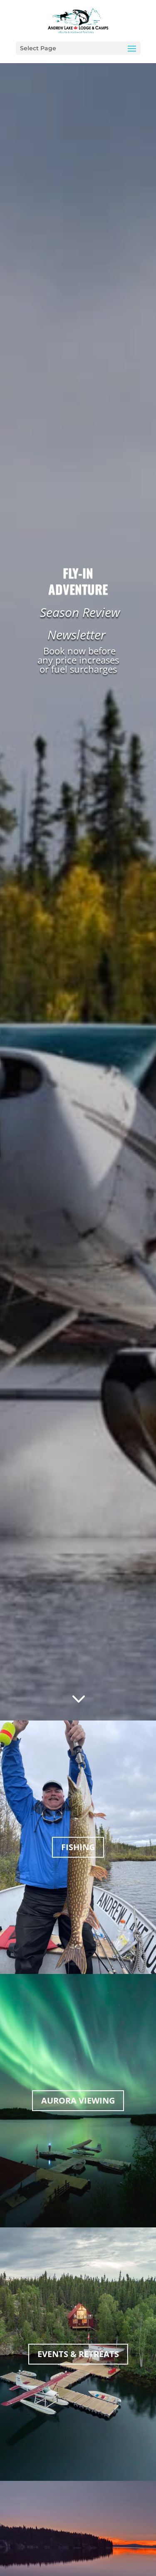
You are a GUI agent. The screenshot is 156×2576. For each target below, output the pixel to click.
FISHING (78, 1847)
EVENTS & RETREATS (78, 2354)
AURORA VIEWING (78, 2100)
